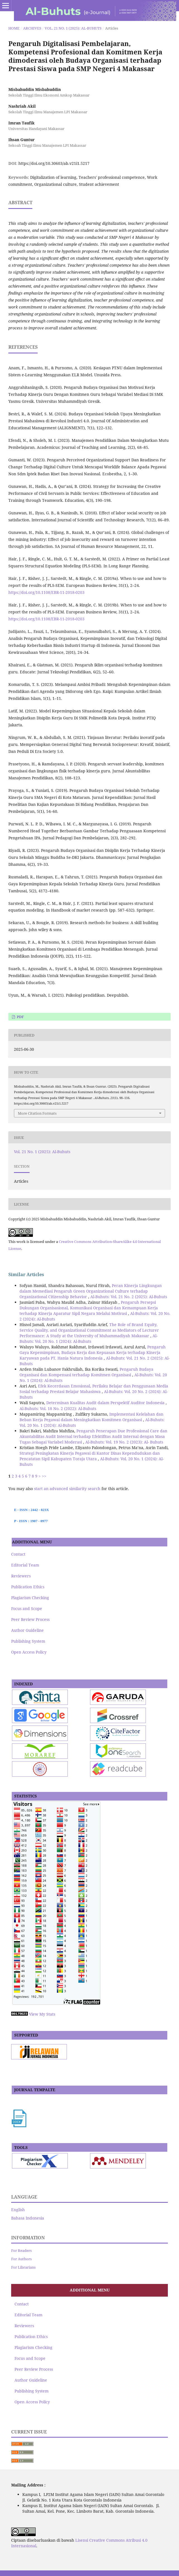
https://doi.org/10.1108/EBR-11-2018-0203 (46, 592)
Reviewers (21, 1576)
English (18, 2209)
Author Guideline (27, 1630)
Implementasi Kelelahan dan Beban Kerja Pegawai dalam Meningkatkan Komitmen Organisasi (91, 1416)
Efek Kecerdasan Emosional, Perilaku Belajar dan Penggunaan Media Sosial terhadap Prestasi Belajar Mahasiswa (94, 1388)
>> (44, 1476)
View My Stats (42, 2014)
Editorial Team (25, 1565)
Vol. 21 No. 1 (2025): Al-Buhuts (73, 28)
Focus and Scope (26, 1608)
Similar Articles (26, 1274)
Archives (32, 28)
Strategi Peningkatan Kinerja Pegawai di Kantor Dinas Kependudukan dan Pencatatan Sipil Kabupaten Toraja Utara (90, 1455)
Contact (18, 1554)
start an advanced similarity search (67, 1488)
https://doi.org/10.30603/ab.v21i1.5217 (53, 163)
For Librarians (23, 2267)
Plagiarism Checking (30, 1597)
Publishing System (28, 1641)
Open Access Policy (29, 1652)
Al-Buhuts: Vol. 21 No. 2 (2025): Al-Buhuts (128, 1296)
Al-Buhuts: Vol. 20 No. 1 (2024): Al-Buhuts (89, 1338)
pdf (20, 1016)
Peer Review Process (30, 1619)
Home (14, 28)
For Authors (21, 2258)
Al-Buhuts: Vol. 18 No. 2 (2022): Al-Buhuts (58, 1408)
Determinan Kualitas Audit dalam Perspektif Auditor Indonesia (106, 1402)
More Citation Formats (37, 1113)
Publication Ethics (27, 1586)
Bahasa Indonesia (27, 2218)
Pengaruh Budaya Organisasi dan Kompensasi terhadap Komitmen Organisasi (86, 1372)
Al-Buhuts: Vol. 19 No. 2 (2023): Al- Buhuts (124, 1442)
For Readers (21, 2250)
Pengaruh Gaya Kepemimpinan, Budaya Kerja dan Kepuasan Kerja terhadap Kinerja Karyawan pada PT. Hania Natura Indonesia (93, 1352)
